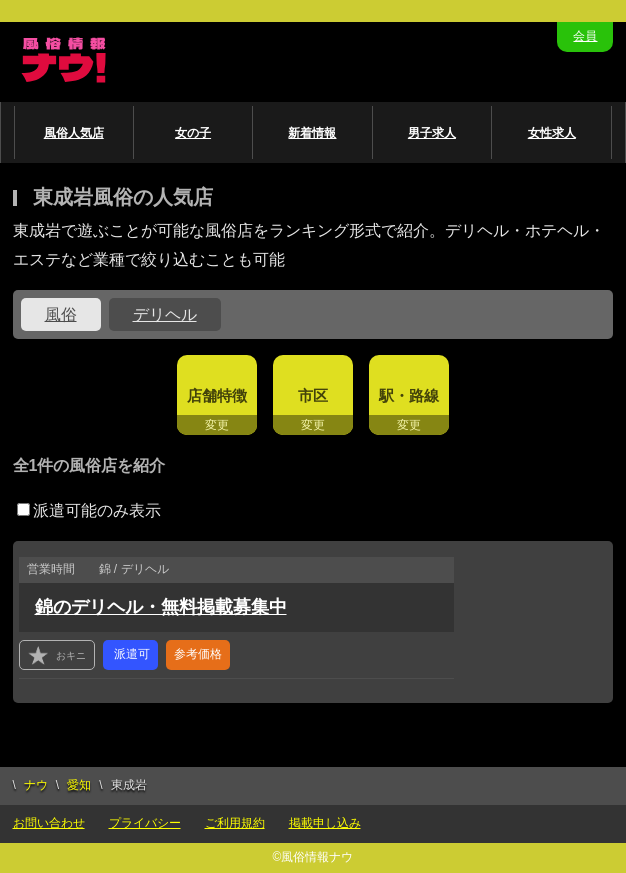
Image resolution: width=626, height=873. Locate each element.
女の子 (193, 133)
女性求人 (552, 133)
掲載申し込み (325, 823)
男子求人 (432, 133)
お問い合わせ (49, 823)
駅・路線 (409, 395)
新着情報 (312, 133)
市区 (313, 395)
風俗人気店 (74, 133)
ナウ (36, 785)
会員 (585, 36)
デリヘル (165, 314)
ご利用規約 (235, 823)
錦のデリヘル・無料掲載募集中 (161, 607)
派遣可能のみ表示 (89, 510)
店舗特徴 (217, 395)
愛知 (79, 785)
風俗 (61, 314)
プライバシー (145, 823)
